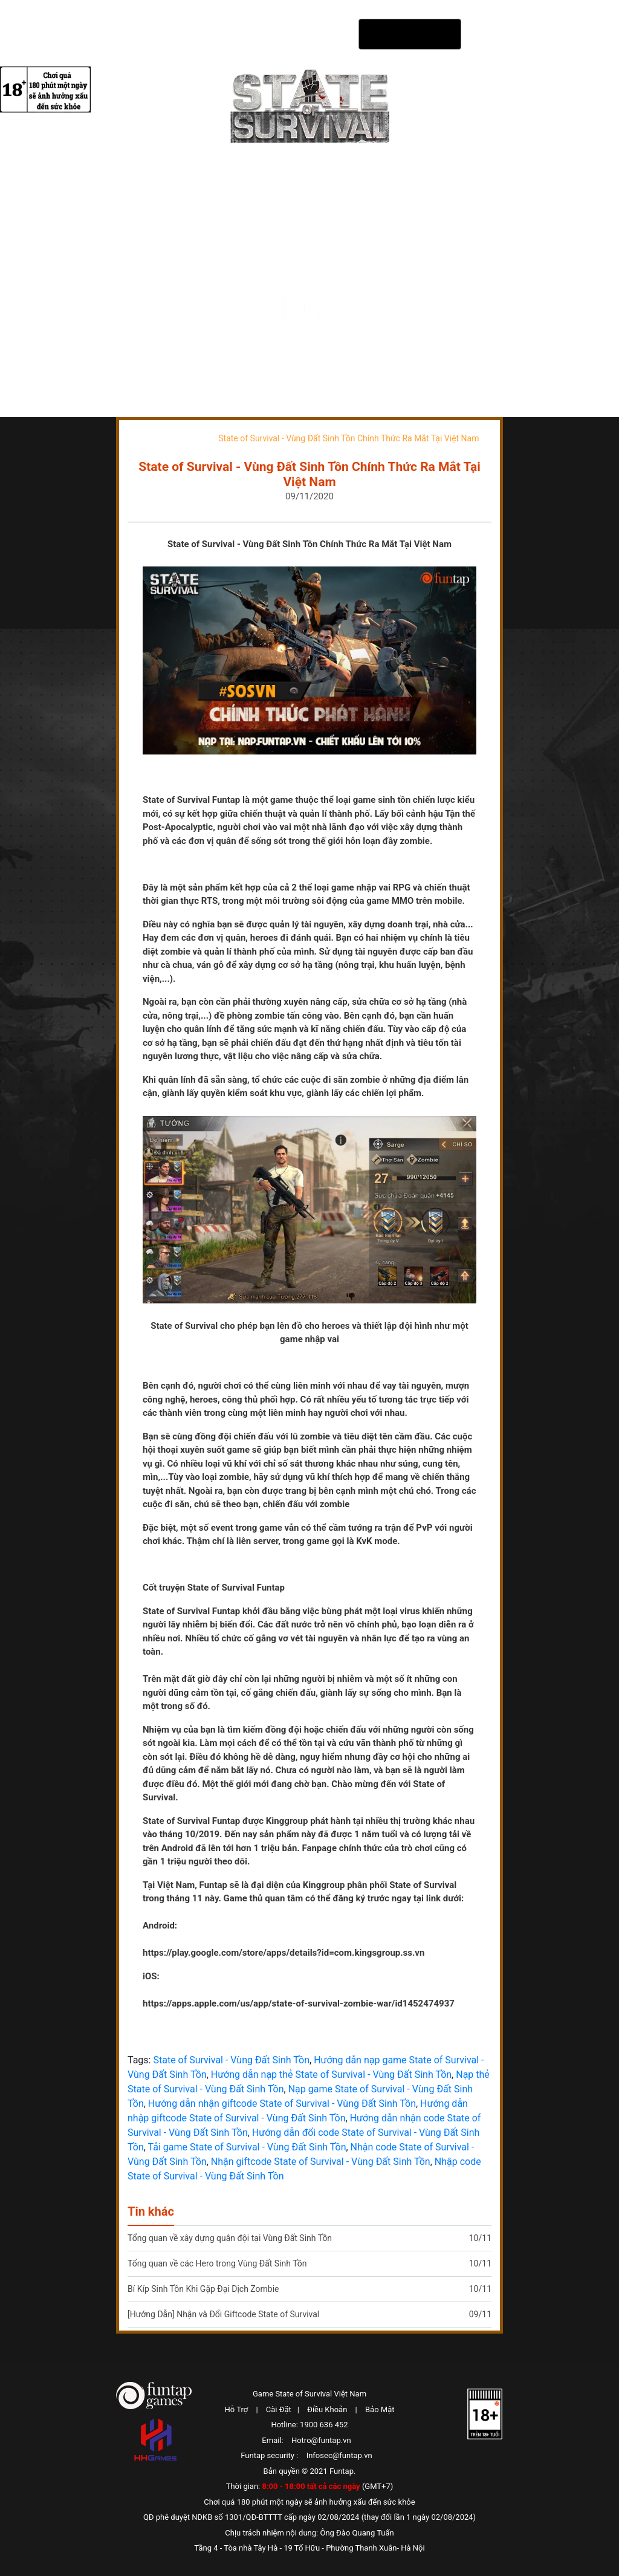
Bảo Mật (379, 2409)
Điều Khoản (327, 2409)
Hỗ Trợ (236, 2409)
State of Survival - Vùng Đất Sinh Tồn (231, 2060)
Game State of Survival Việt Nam (309, 2393)
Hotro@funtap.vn (321, 2440)
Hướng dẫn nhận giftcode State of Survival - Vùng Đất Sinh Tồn (282, 2103)
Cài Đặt (278, 2409)
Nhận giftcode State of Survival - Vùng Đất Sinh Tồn (320, 2161)
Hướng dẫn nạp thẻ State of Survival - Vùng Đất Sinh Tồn (331, 2074)
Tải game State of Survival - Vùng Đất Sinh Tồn (247, 2147)
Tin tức (190, 438)
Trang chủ (151, 438)
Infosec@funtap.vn (339, 2455)
